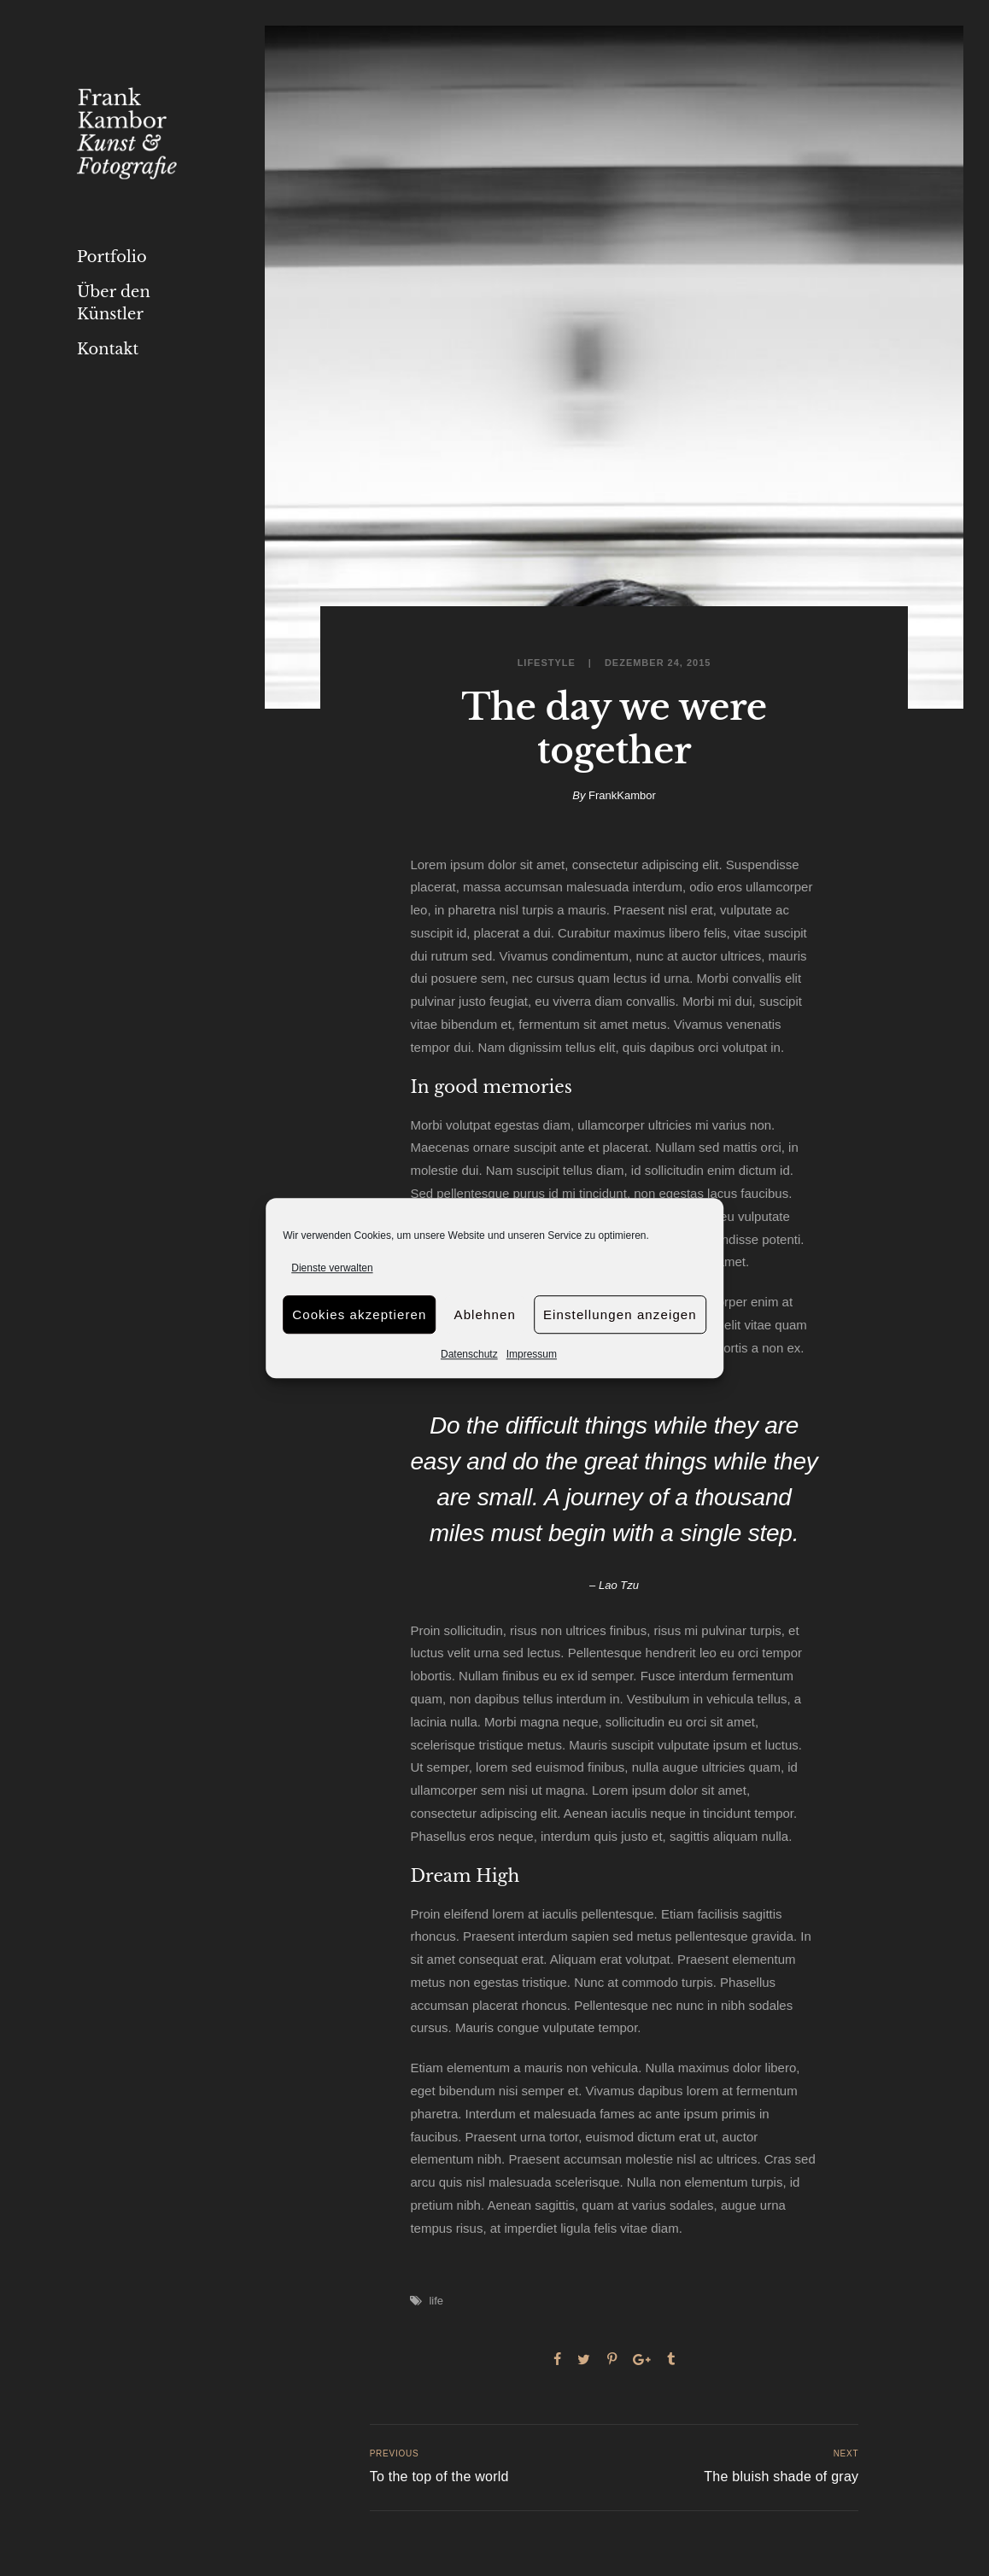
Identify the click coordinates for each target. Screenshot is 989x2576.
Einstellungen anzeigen (620, 1314)
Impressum (531, 1355)
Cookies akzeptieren (359, 1314)
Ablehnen (485, 1314)
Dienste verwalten (331, 1268)
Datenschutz (469, 1355)
